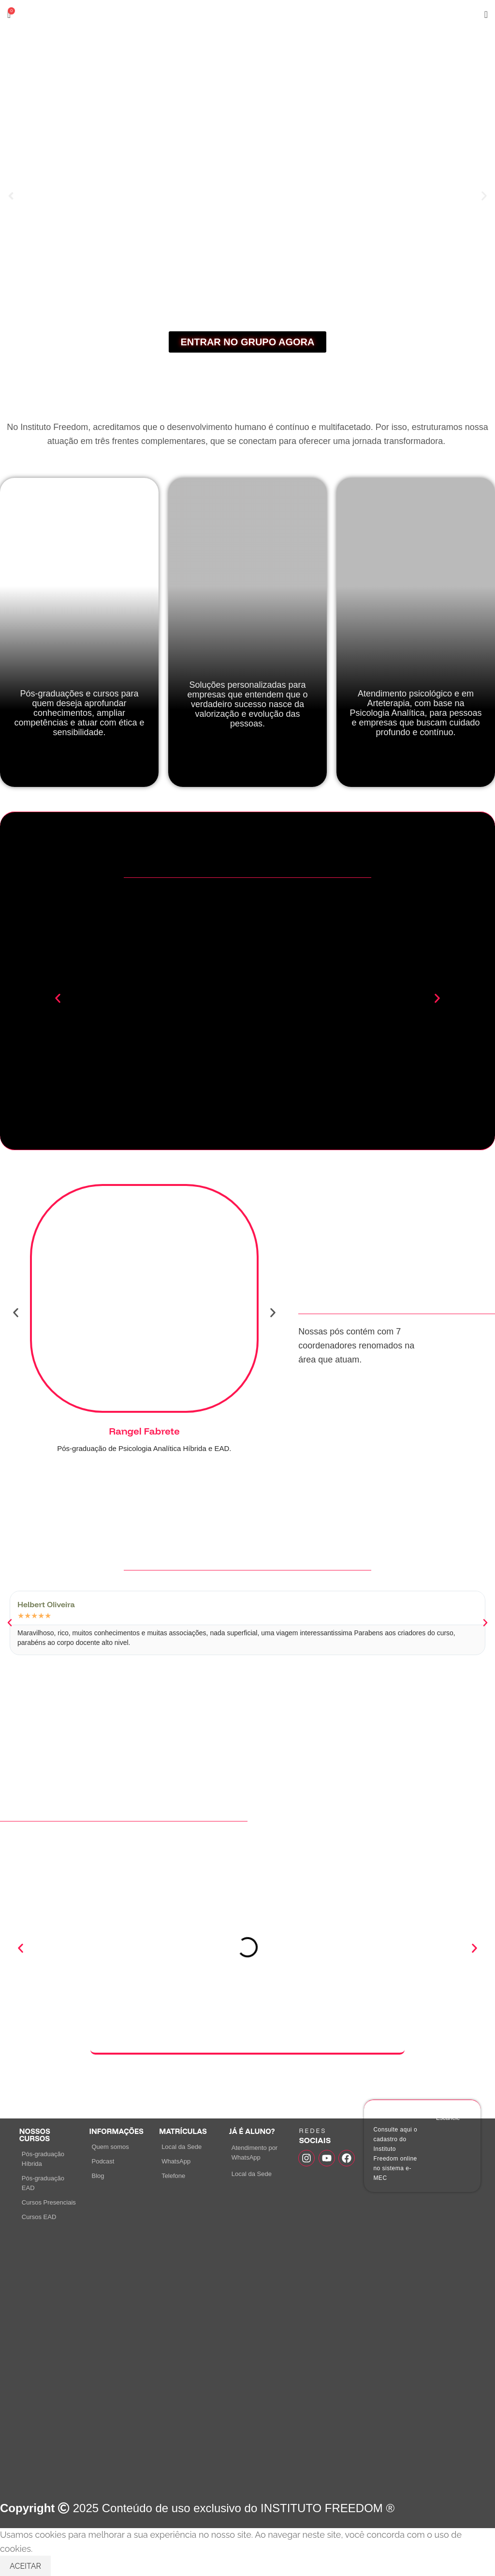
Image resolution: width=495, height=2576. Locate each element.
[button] (11, 196)
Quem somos (110, 2146)
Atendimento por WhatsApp (254, 2152)
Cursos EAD (39, 2217)
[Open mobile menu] (486, 14)
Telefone (173, 2175)
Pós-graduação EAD (43, 2183)
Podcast (102, 2161)
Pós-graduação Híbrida (43, 2158)
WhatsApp (175, 2161)
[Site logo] (247, 13)
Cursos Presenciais (49, 2202)
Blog (97, 2175)
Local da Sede (181, 2146)
